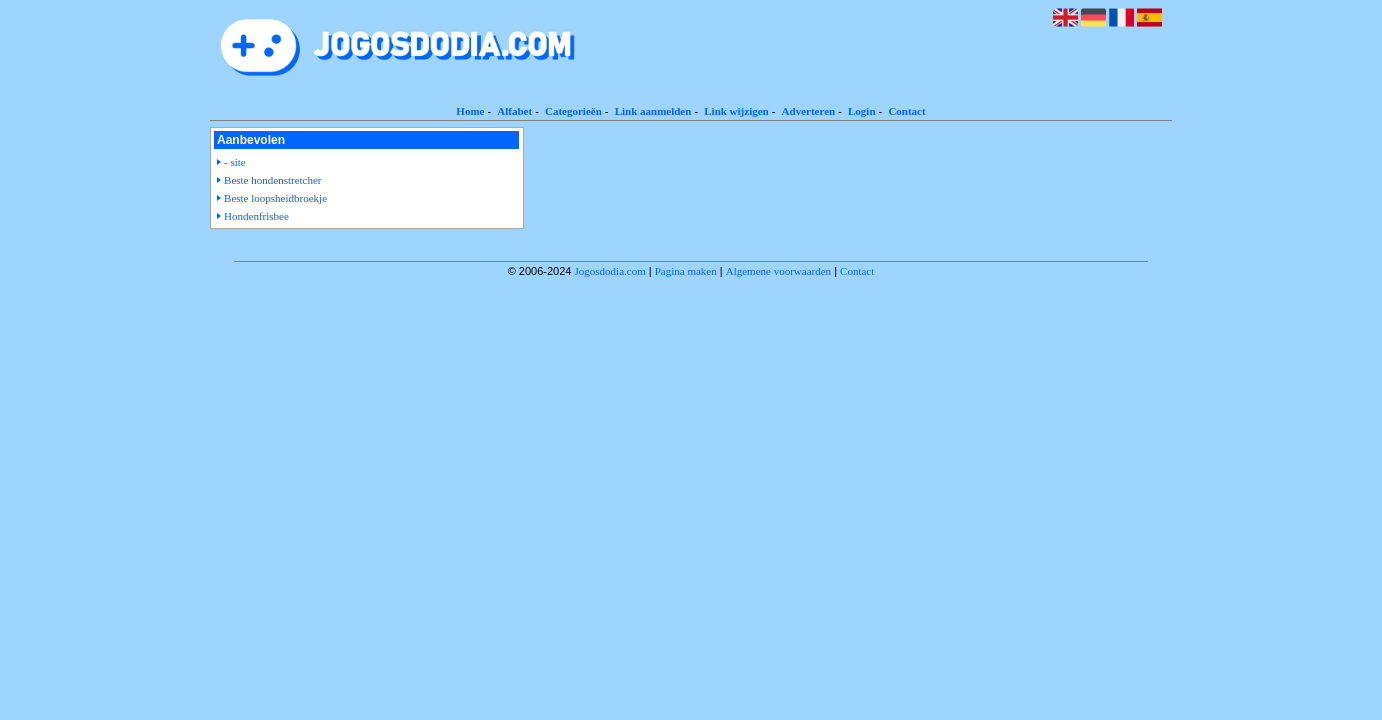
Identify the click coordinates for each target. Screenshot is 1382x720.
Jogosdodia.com (610, 271)
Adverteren (809, 111)
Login (862, 111)
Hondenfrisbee (256, 216)
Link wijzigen (736, 111)
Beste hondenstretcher (272, 180)
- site (235, 162)
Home (470, 111)
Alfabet (514, 111)
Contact (906, 111)
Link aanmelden (653, 111)
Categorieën (573, 111)
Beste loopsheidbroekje (275, 198)
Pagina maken (686, 271)
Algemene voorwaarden (778, 271)
